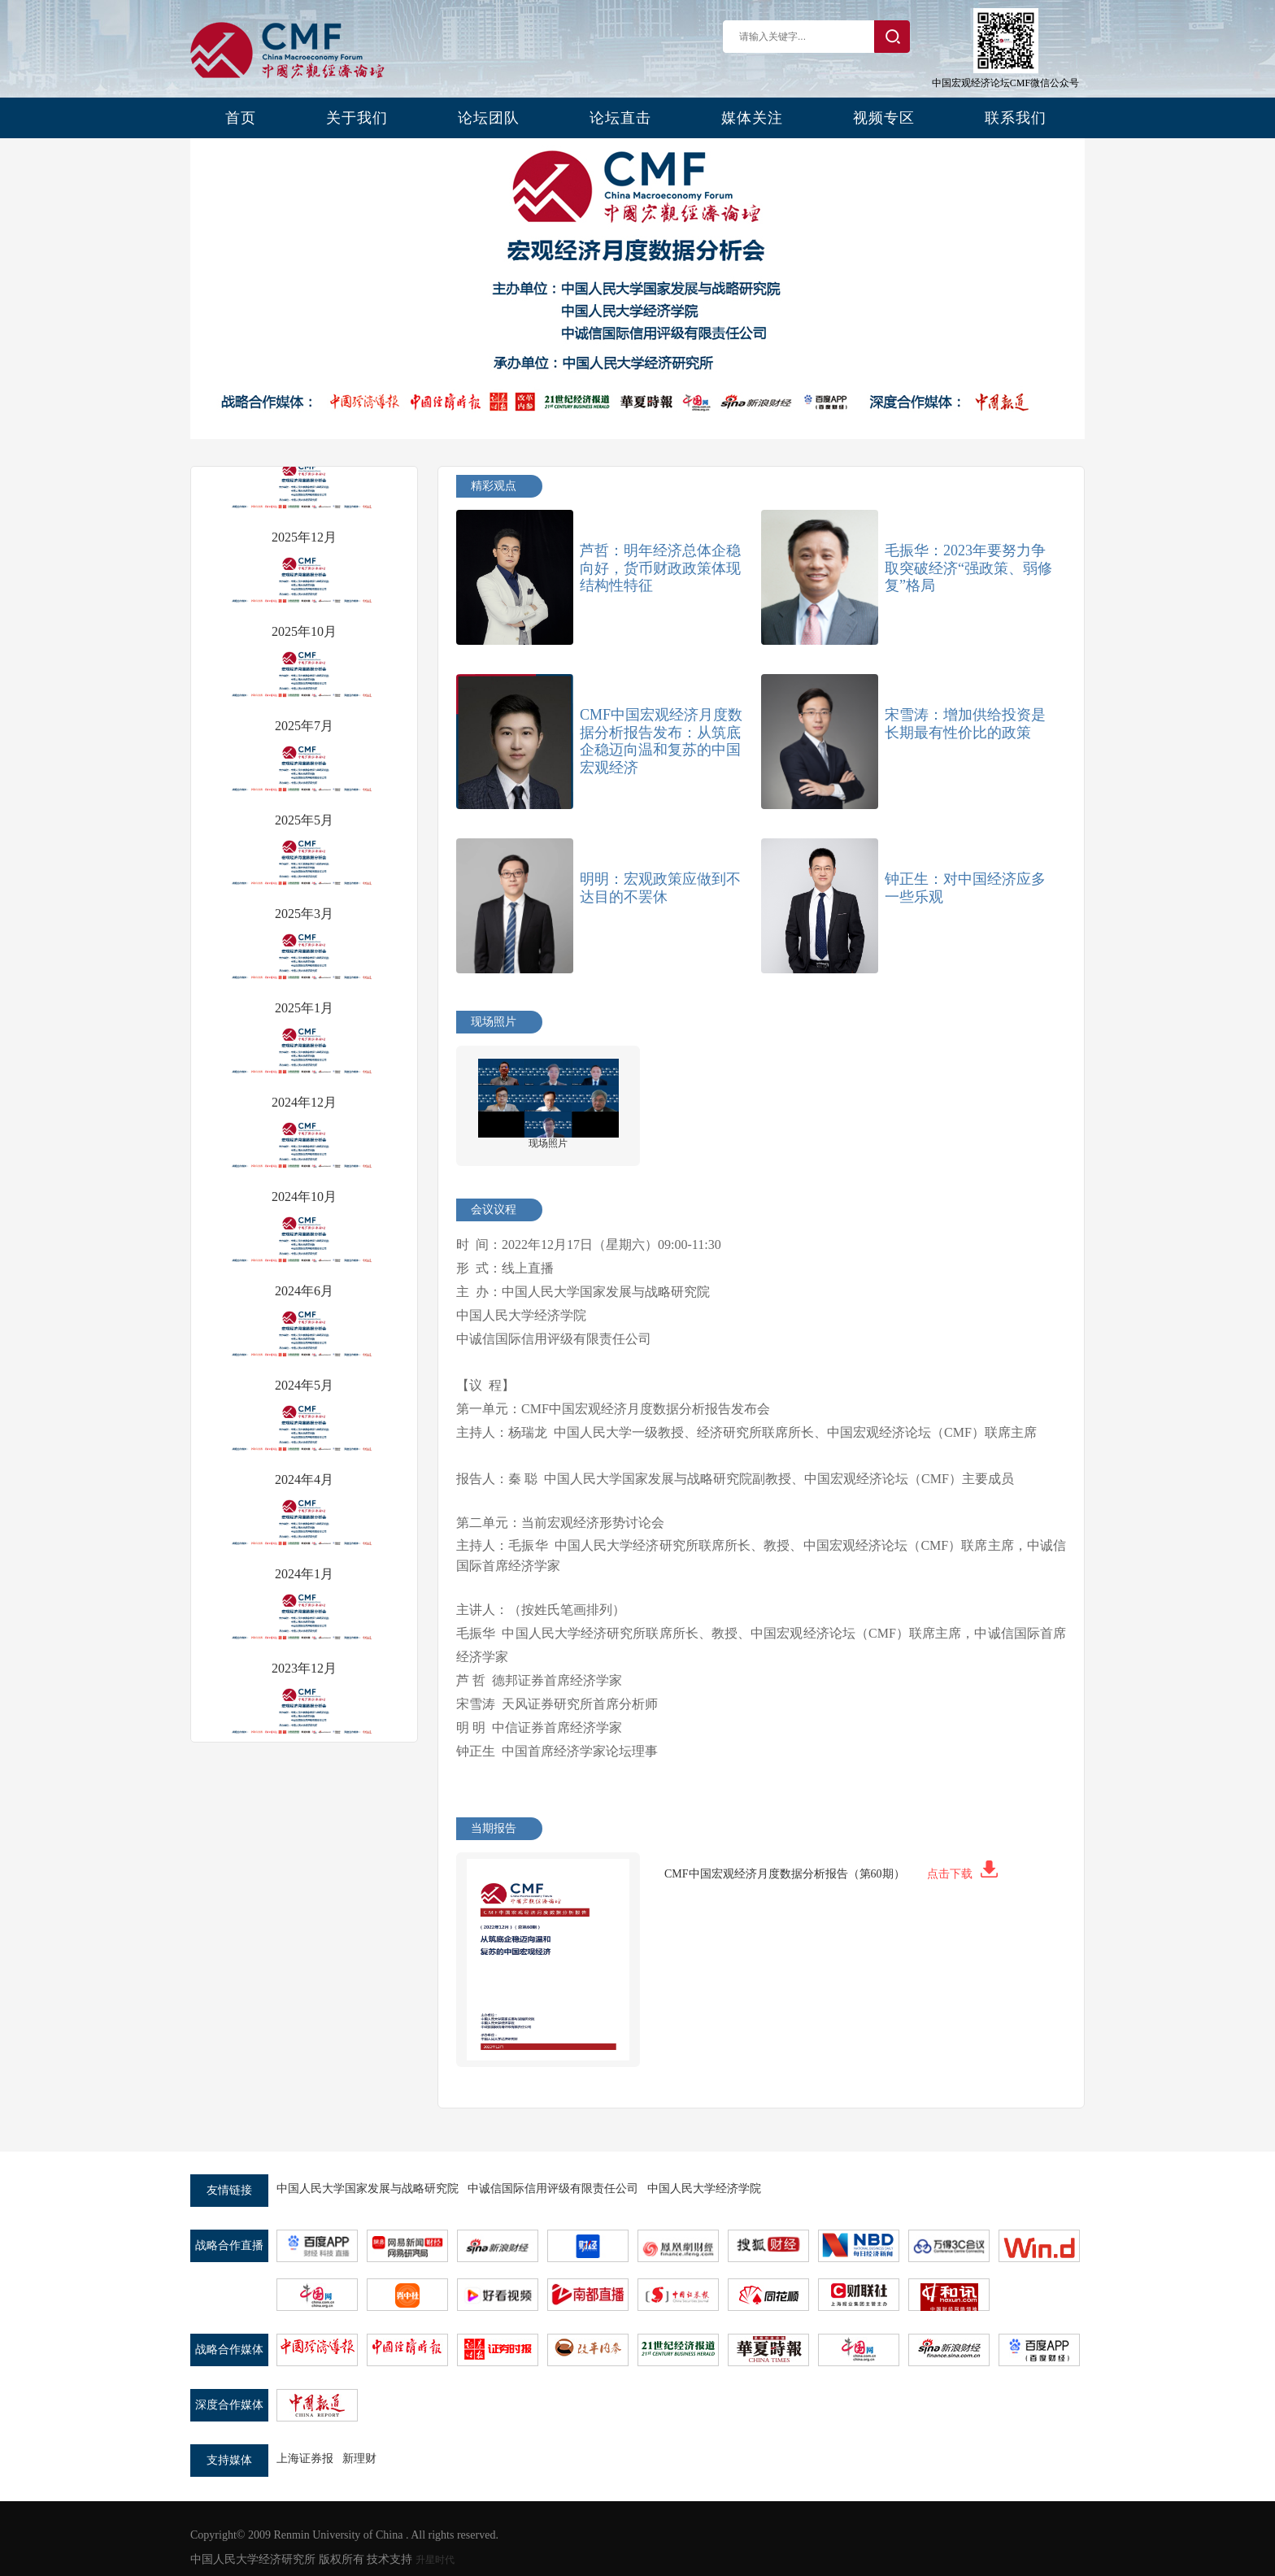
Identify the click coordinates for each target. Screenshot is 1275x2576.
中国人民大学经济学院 (704, 2188)
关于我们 (357, 118)
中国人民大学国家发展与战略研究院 (367, 2188)
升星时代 (435, 2559)
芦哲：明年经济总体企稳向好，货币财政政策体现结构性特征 (660, 568)
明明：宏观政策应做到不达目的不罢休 (660, 888)
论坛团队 (489, 118)
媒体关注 (752, 118)
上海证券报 (304, 2458)
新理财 (359, 2458)
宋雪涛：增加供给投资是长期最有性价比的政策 (965, 724)
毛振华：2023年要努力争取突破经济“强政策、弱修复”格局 (968, 568)
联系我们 (1016, 118)
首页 (240, 118)
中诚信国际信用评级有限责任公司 (553, 2188)
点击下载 (962, 1874)
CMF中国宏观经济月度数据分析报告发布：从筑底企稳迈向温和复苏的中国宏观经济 (661, 741)
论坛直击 (620, 118)
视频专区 (884, 118)
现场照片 (548, 1143)
